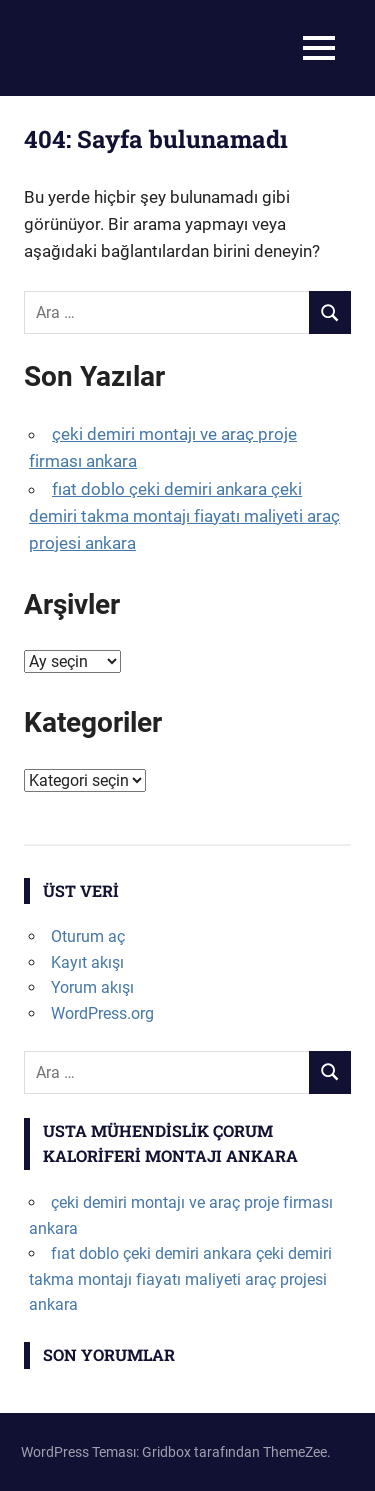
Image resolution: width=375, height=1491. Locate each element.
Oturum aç (88, 936)
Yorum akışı (92, 987)
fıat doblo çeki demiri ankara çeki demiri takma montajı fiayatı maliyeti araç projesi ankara (184, 516)
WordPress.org (102, 1013)
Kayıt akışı (87, 962)
